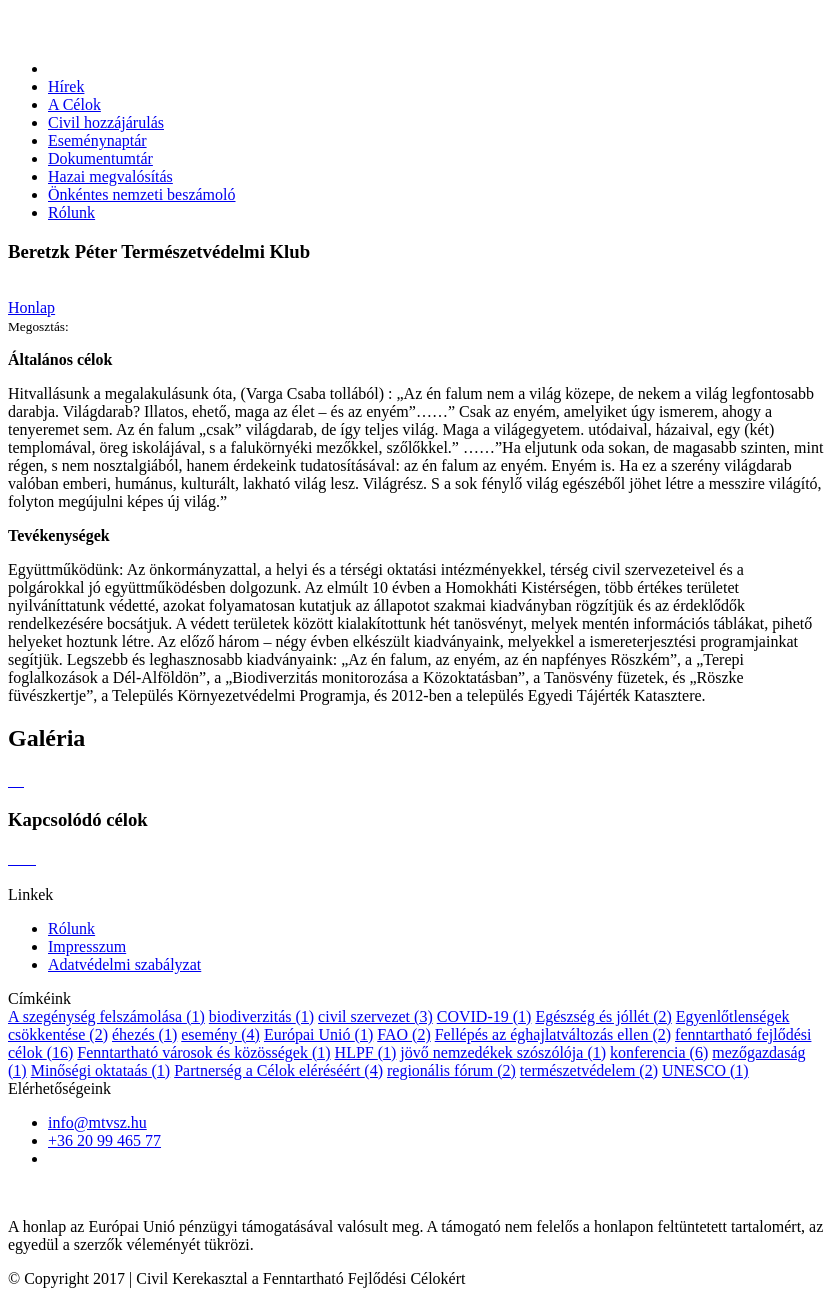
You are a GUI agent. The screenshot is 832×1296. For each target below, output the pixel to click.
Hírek (66, 86)
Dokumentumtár (100, 158)
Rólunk (71, 212)
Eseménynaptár (97, 140)
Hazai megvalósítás (110, 176)
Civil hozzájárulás (106, 122)
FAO (403, 1034)
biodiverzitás (261, 1016)
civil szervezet (375, 1016)
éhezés (144, 1034)
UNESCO (705, 1070)
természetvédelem (589, 1070)
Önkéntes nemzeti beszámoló (142, 194)
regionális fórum (451, 1070)
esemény (220, 1034)
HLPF (366, 1052)
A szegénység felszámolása (106, 1016)
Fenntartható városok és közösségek (203, 1052)
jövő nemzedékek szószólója (503, 1052)
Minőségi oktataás (101, 1070)
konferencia (659, 1052)
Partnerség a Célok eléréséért (278, 1070)
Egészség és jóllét (603, 1016)
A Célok (74, 104)
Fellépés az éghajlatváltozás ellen (553, 1034)
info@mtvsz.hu (97, 1122)
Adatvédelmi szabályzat (124, 964)
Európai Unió (318, 1034)
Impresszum (87, 946)
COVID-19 (484, 1016)
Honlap (31, 307)
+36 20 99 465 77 (104, 1140)
